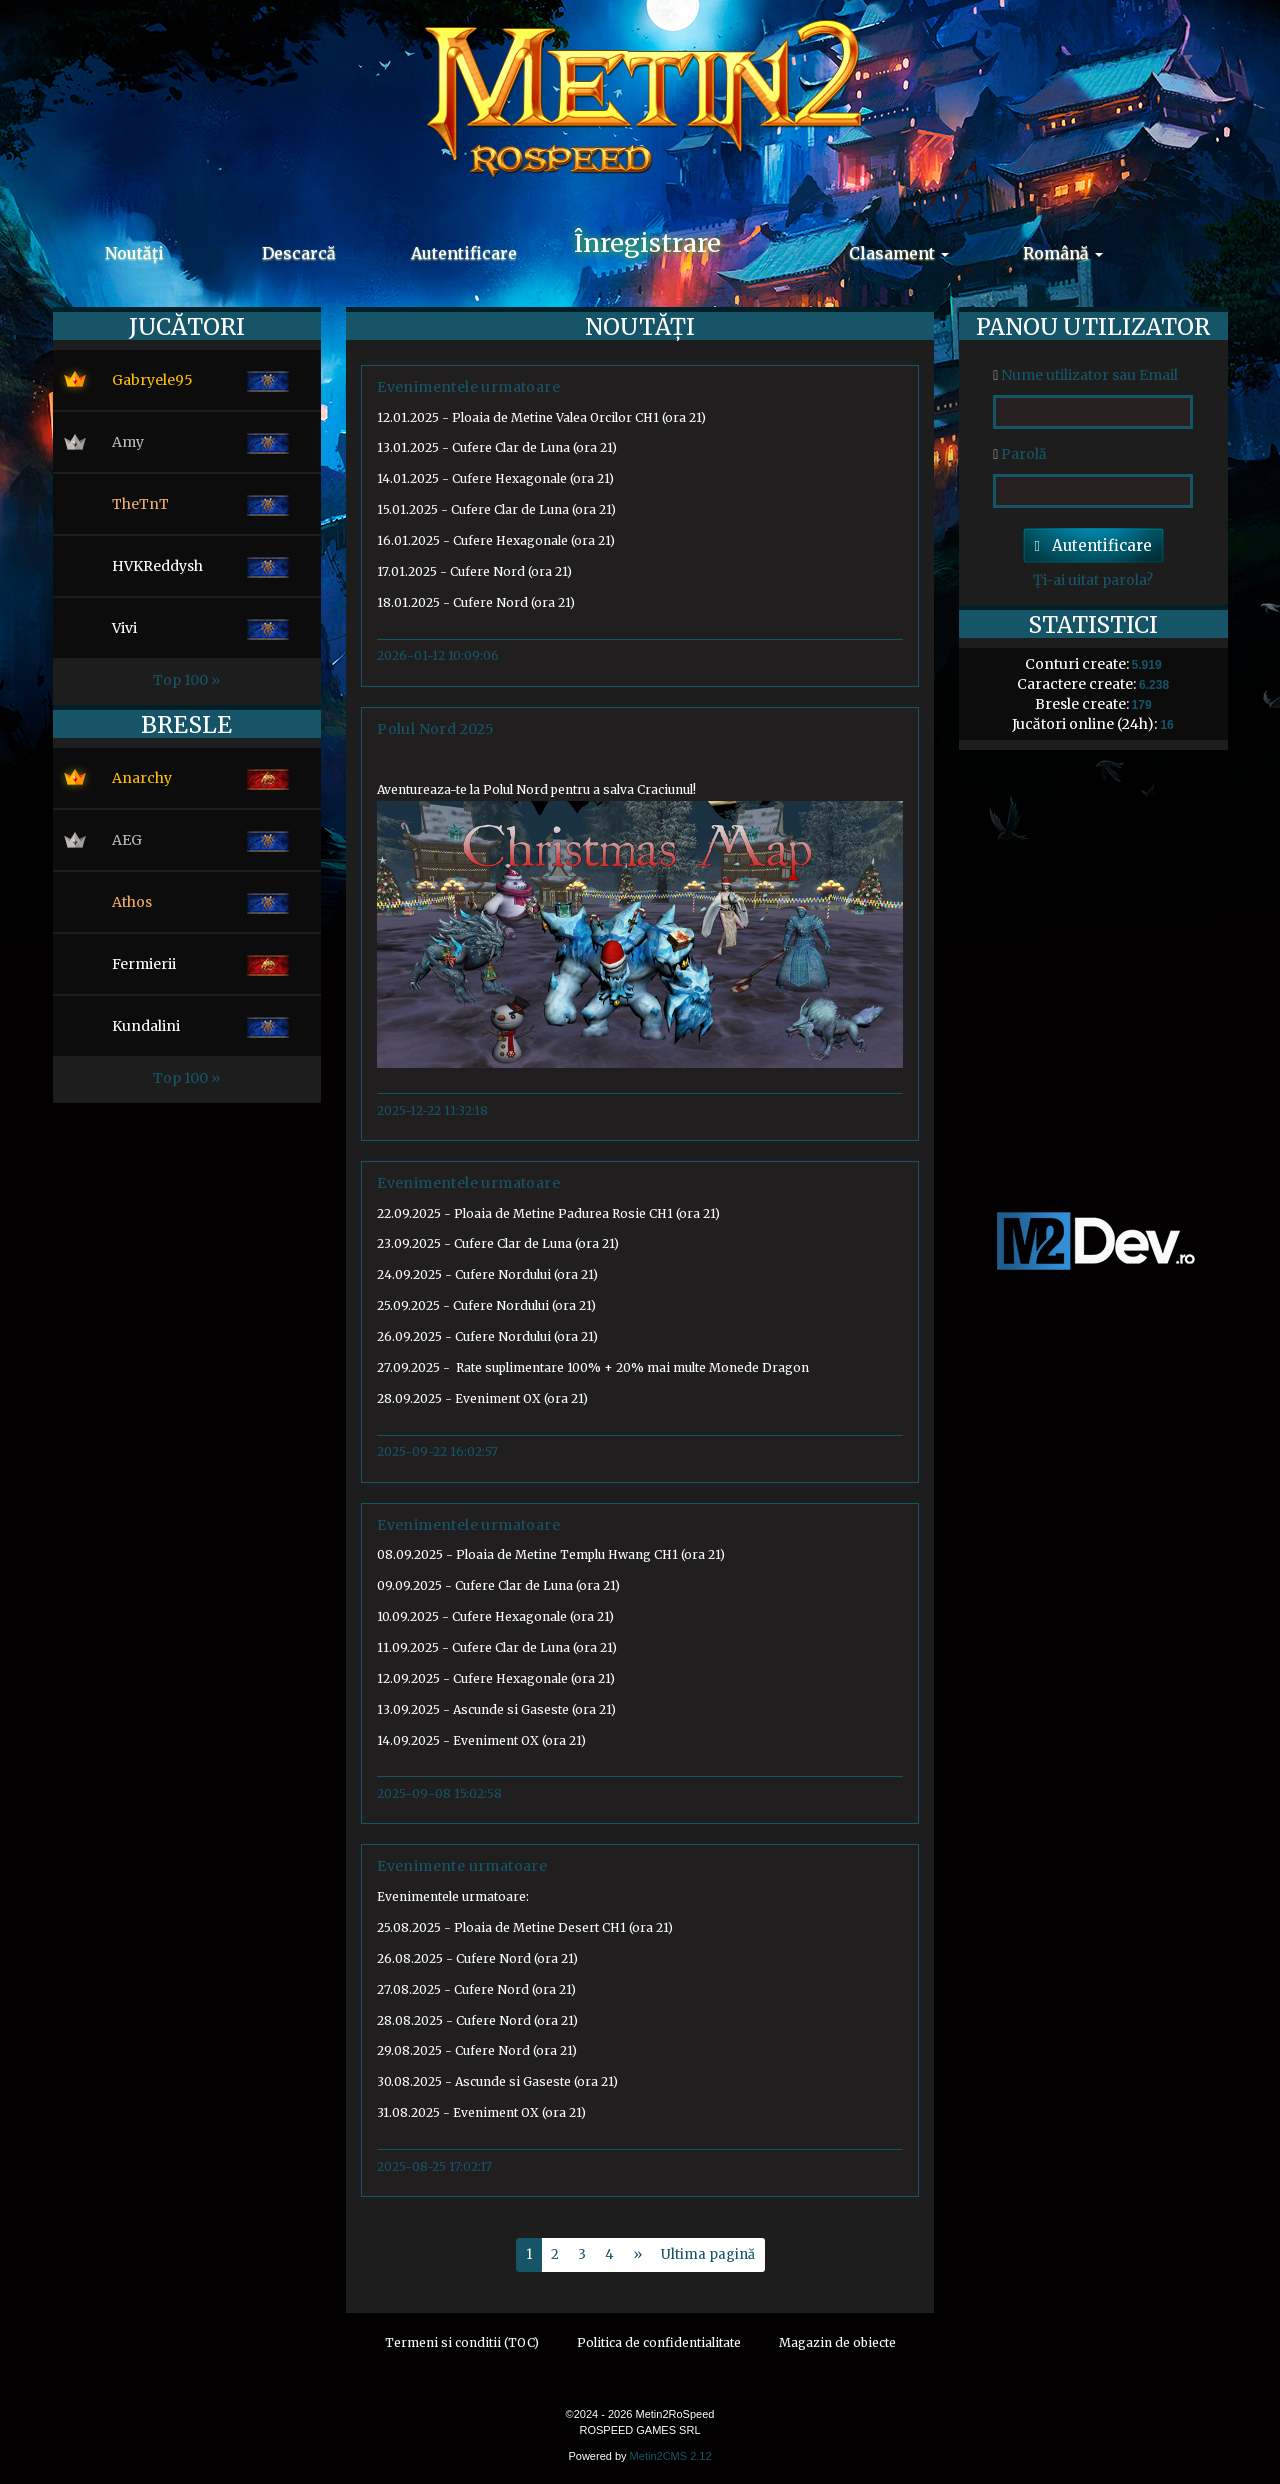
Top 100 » (186, 680)
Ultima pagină (708, 2254)
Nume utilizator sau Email (1085, 375)
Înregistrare (647, 243)
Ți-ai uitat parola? (1093, 580)
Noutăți (134, 253)
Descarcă (299, 253)
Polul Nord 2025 (435, 729)
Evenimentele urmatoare (468, 387)
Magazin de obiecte (837, 2342)
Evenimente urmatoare (462, 1866)
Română (1063, 253)
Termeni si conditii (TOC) (462, 2342)
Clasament (899, 253)
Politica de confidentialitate (659, 2342)
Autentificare (464, 253)
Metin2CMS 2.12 (671, 2456)
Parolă (1020, 454)
